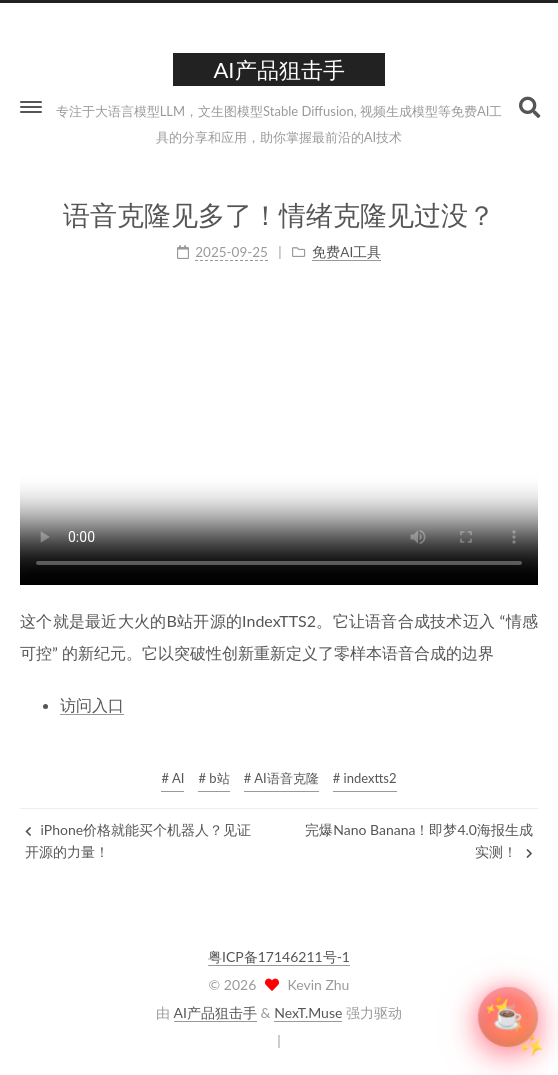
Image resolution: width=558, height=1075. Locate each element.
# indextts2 (365, 778)
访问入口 (92, 703)
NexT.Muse (308, 1012)
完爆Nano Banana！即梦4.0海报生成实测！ (419, 840)
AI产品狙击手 (215, 1012)
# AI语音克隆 (281, 778)
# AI (172, 778)
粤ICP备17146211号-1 (279, 956)
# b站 (213, 778)
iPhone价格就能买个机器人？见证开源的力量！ (138, 840)
